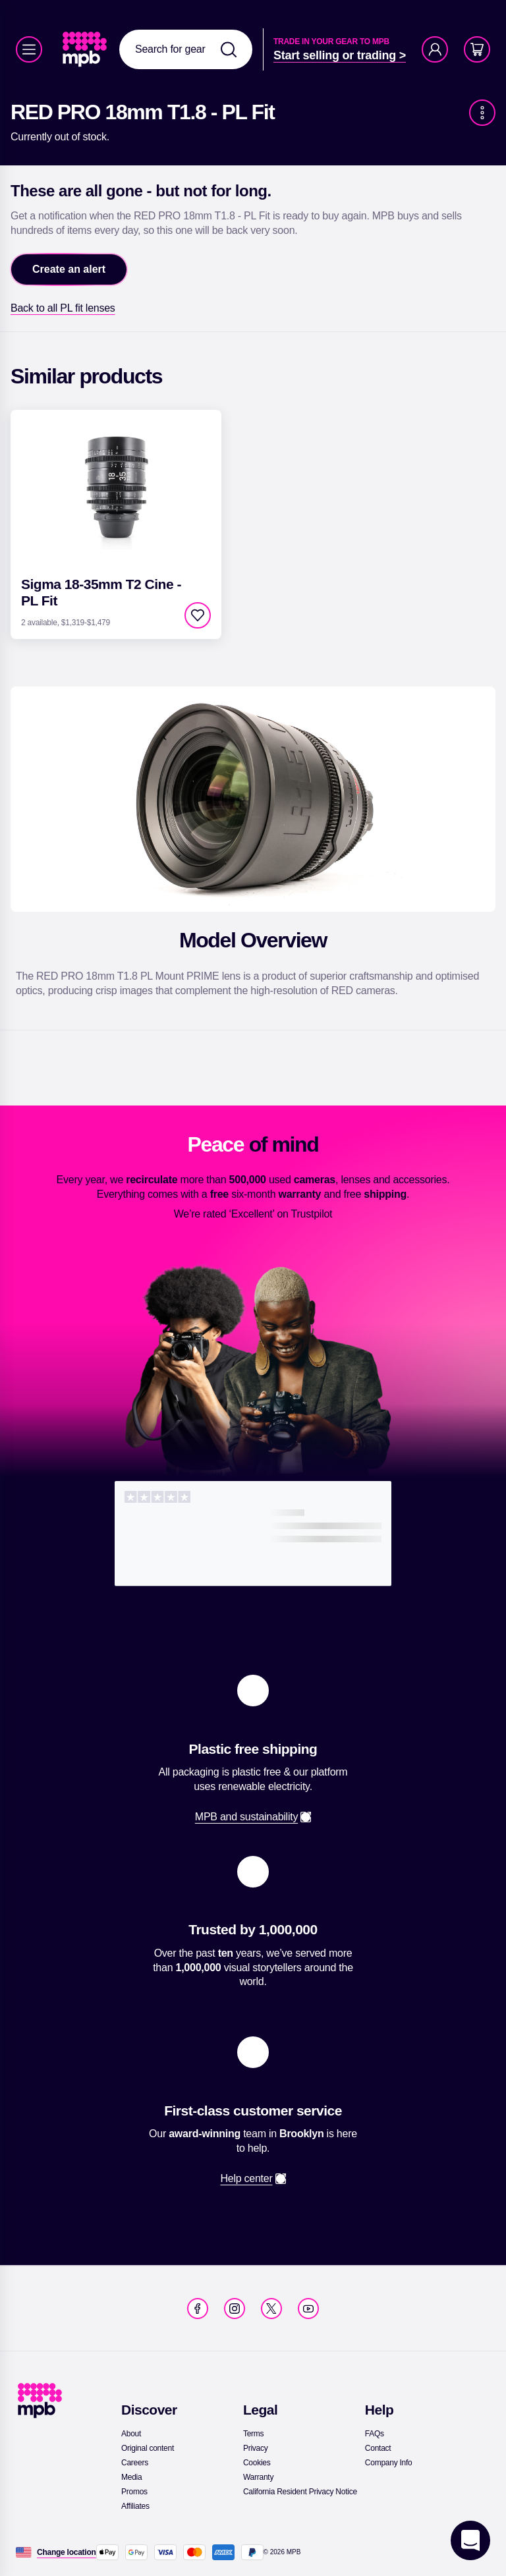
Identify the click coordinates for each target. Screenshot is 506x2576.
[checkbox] (197, 615)
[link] (86, 49)
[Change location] (66, 2552)
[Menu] (29, 49)
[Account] (435, 49)
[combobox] (185, 49)
